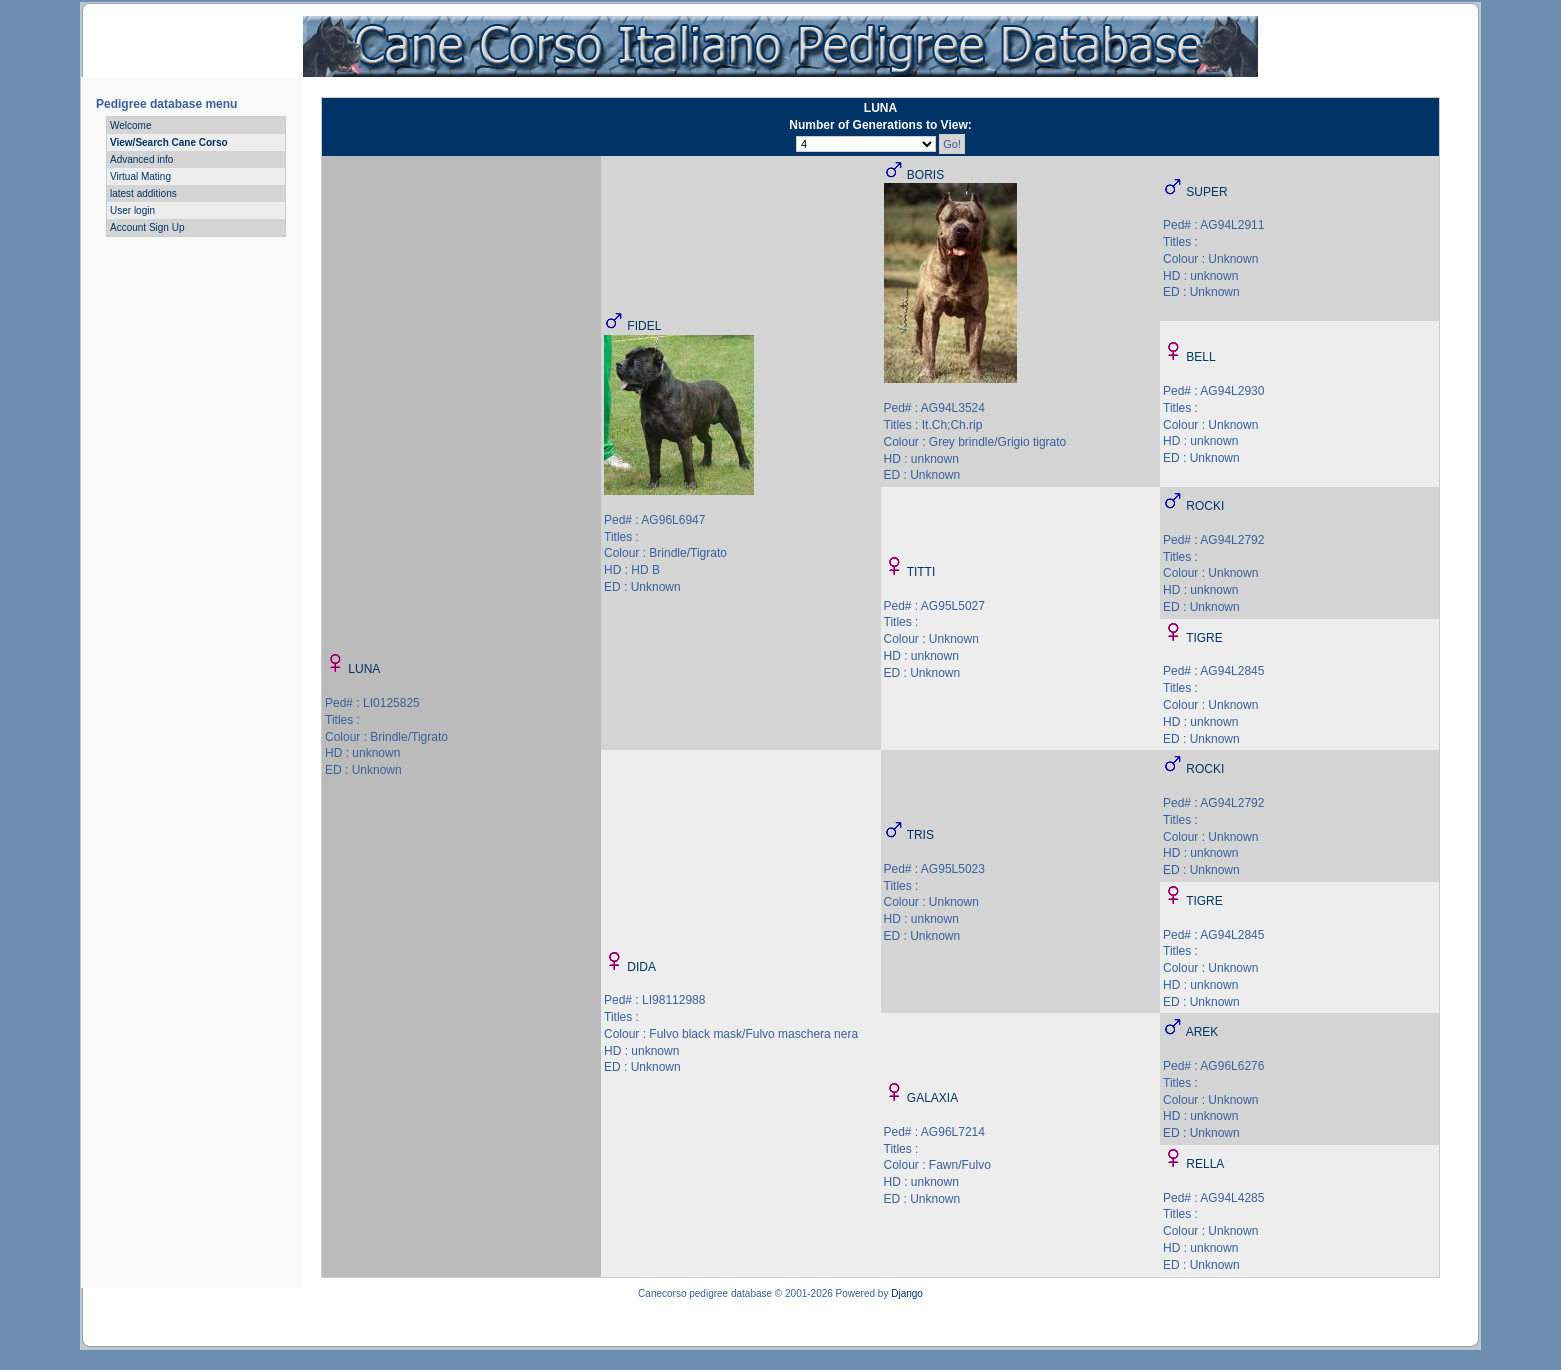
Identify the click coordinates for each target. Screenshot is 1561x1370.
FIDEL (644, 326)
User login (132, 210)
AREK (1202, 1032)
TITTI (921, 572)
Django (907, 1293)
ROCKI (1205, 506)
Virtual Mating (140, 176)
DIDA (641, 967)
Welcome (131, 125)
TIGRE (1204, 638)
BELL (1200, 357)
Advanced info (141, 159)
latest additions (143, 193)
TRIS (920, 835)
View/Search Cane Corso (169, 142)
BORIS (925, 175)
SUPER (1206, 192)
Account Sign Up (147, 227)
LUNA (364, 669)
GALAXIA (932, 1098)
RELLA (1205, 1164)
